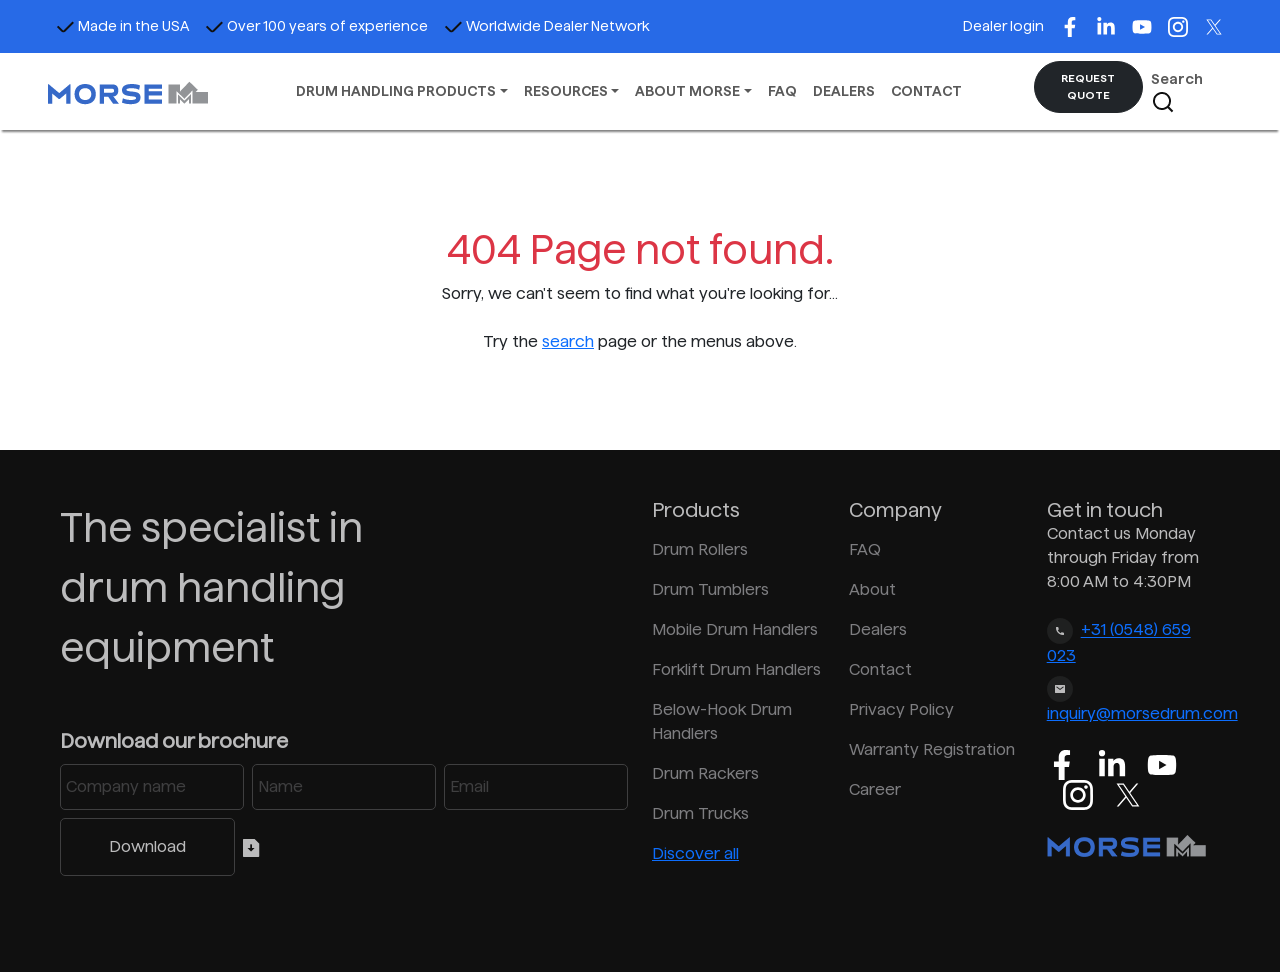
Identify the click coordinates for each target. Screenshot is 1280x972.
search (568, 341)
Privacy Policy (901, 709)
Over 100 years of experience (316, 26)
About (872, 589)
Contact (880, 669)
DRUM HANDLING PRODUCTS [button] (396, 91)
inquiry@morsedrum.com (1142, 713)
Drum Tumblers (710, 589)
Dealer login (1003, 26)
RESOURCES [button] (566, 91)
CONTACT (926, 91)
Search (1177, 92)
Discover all (695, 853)
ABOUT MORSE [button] (687, 91)
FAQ (782, 91)
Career (875, 789)
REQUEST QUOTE (1088, 86)
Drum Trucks (700, 813)
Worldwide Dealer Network (547, 26)
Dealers (878, 629)
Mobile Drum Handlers (735, 629)
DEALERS (844, 91)
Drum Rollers (700, 549)
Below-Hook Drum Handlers (722, 721)
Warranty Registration (932, 749)
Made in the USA (122, 26)
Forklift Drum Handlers (736, 669)
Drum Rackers (705, 773)
